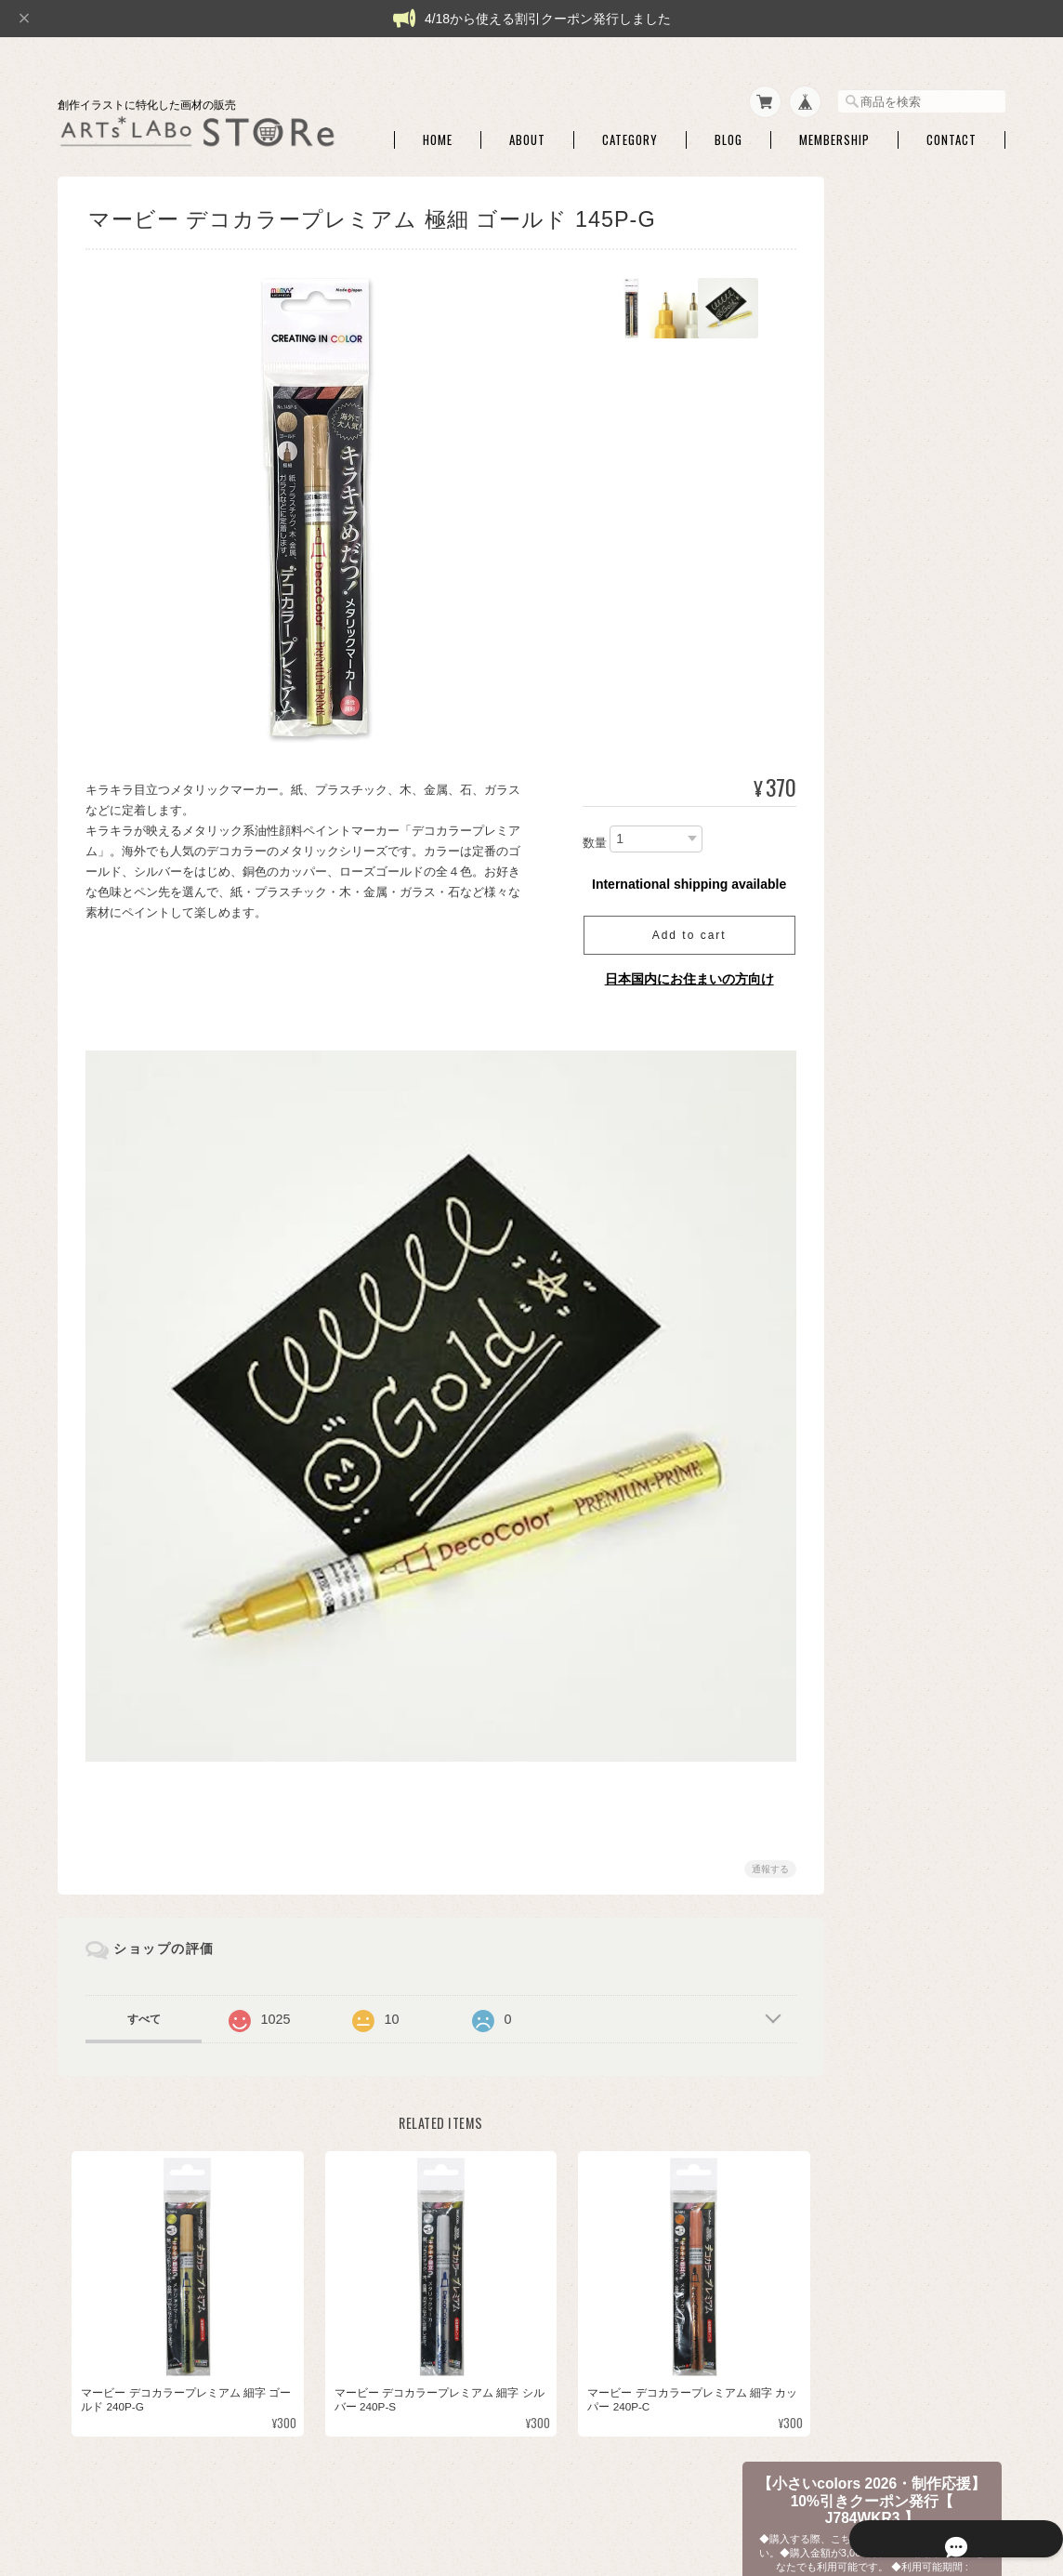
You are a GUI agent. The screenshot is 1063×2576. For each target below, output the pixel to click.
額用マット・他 (887, 1722)
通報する (747, 1835)
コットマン (876, 1234)
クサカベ (870, 1495)
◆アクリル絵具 (875, 1824)
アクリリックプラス (898, 1858)
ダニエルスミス (887, 1321)
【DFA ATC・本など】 (891, 1975)
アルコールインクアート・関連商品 (915, 889)
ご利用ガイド (869, 2190)
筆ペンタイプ (881, 1080)
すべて (144, 1984)
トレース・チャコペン (904, 694)
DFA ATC (870, 2009)
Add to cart (666, 924)
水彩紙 (865, 607)
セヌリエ (870, 1293)
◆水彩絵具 (864, 1113)
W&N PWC (875, 1205)
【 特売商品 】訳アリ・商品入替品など (912, 485)
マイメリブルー (887, 1350)
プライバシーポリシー (728, 2483)
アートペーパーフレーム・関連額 (915, 1686)
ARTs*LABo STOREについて (580, 2483)
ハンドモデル (881, 924)
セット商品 (876, 992)
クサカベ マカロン (894, 1524)
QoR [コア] (876, 1438)
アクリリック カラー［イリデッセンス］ (916, 1895)
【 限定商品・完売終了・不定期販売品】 (910, 430)
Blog (728, 129)
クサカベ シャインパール (911, 1553)
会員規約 (985, 2483)
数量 (571, 832)
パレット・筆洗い (893, 824)
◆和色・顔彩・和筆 (886, 959)
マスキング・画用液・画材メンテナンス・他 (915, 759)
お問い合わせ (869, 2269)
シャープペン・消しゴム (909, 664)
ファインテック (887, 1466)
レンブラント (881, 1583)
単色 (859, 1021)
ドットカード (881, 1176)
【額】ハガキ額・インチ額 (903, 1616)
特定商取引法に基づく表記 (903, 2230)
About (527, 129)
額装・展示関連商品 (898, 1751)
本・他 (865, 2038)
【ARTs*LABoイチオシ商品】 (912, 533)
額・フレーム (881, 1650)
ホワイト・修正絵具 (898, 853)
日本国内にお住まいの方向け (666, 967)
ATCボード (875, 635)
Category (630, 129)
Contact (951, 129)
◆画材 (853, 572)
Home (438, 129)
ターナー (870, 1408)
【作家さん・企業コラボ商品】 (914, 1935)
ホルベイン (876, 1379)
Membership (834, 129)
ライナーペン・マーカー (909, 723)
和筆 (859, 1051)
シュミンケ (876, 1263)
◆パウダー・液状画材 (892, 1784)
